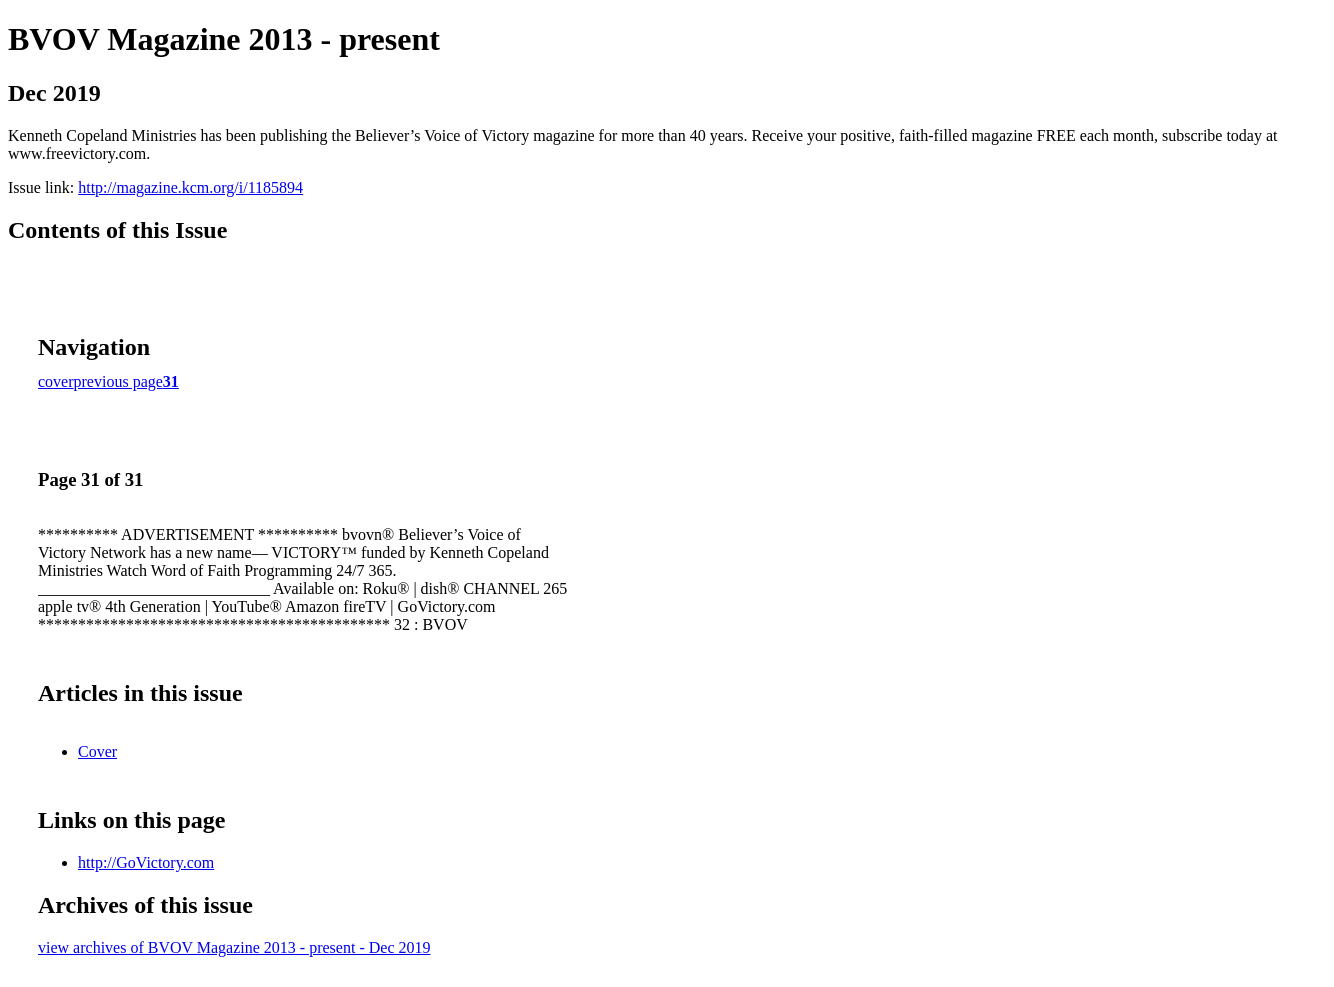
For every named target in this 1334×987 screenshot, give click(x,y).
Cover (97, 751)
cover (56, 381)
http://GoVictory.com (146, 862)
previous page (118, 381)
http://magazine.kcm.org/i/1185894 (190, 187)
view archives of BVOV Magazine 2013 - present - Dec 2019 (234, 947)
